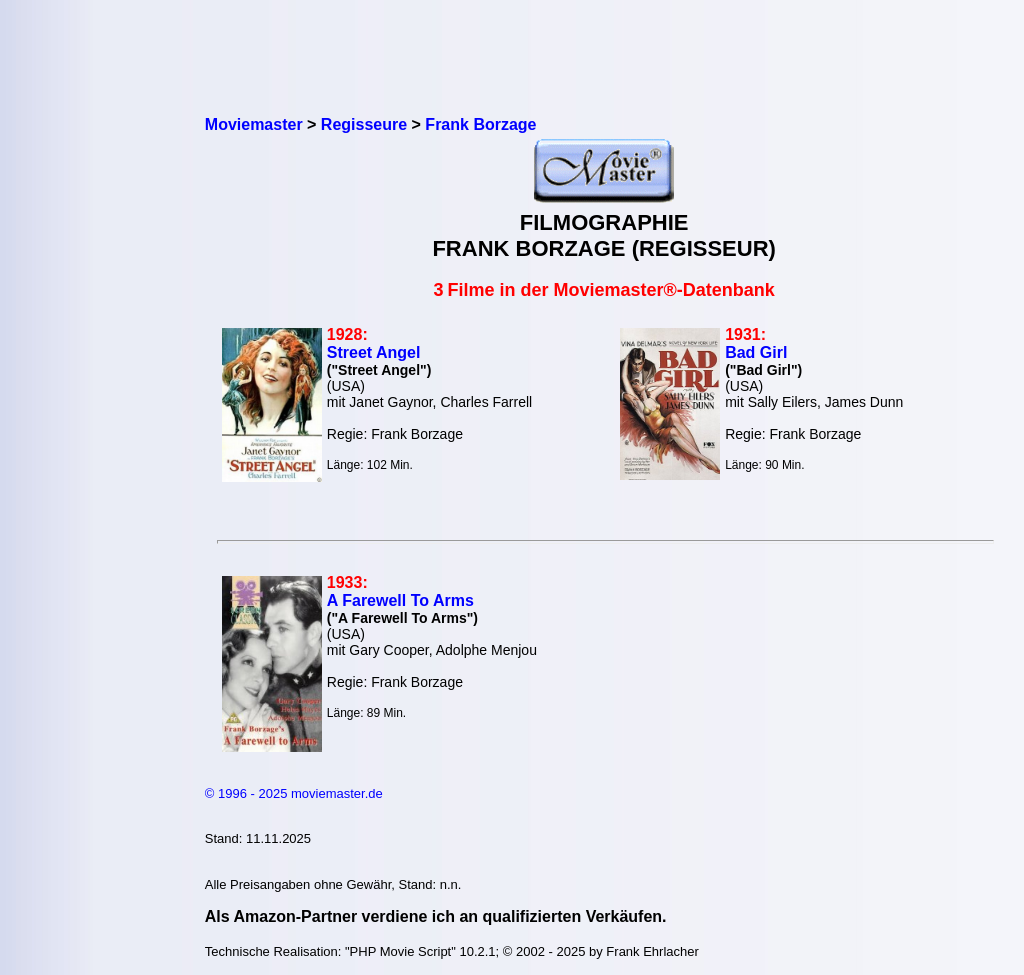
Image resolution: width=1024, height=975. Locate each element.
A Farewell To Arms (400, 600)
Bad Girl (756, 352)
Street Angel (374, 352)
